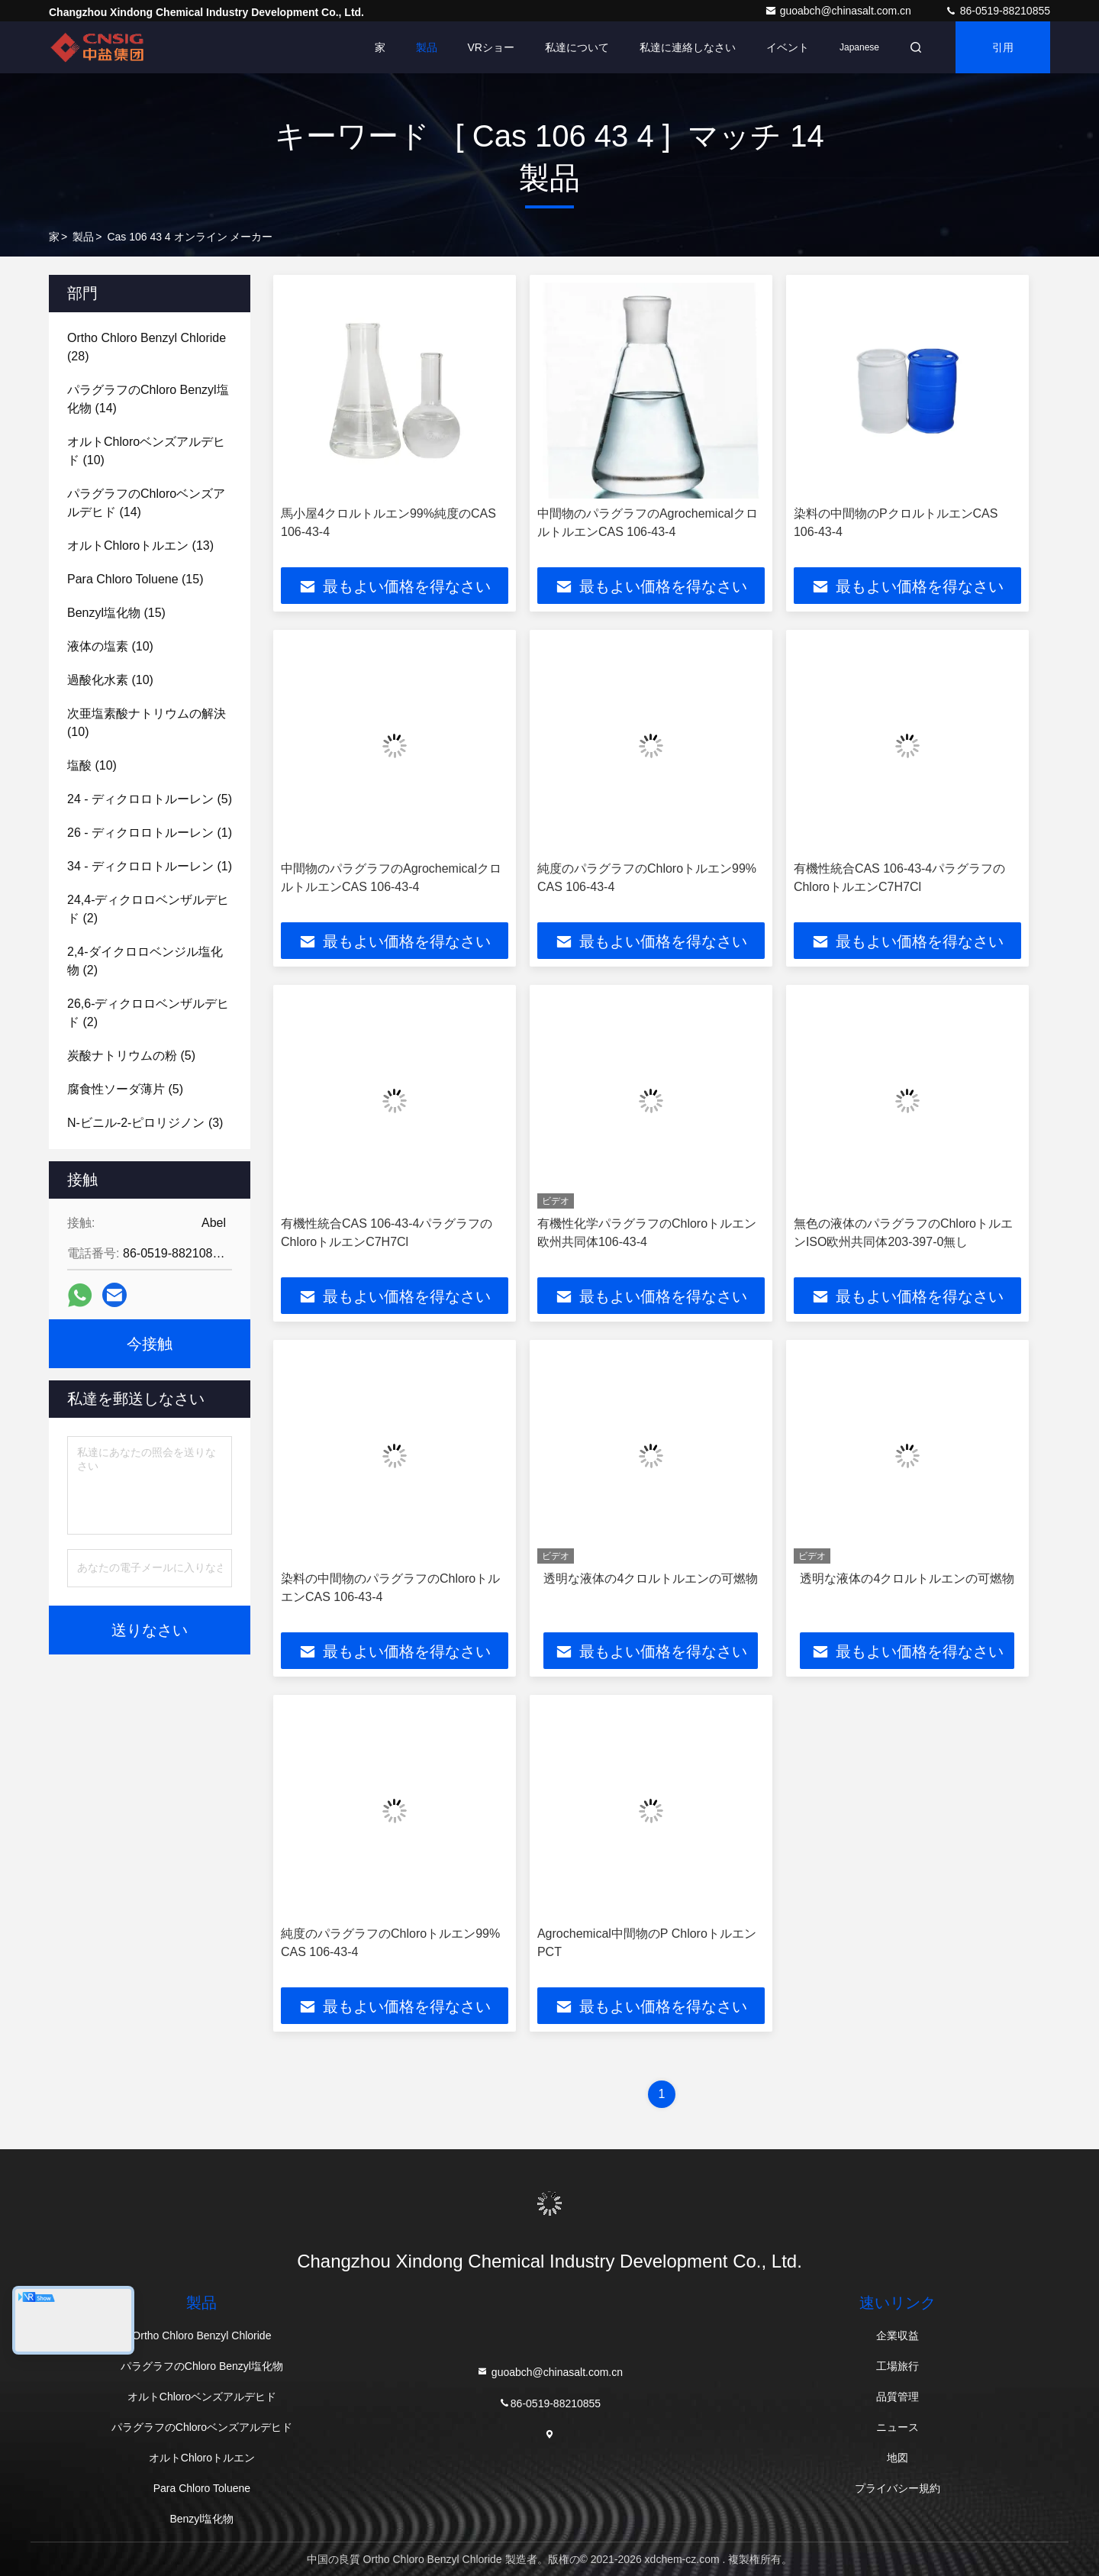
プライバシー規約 (897, 2488)
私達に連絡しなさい (688, 47)
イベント (787, 47)
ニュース (897, 2427)
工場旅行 (897, 2366)
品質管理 (897, 2396)
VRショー (491, 47)
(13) (140, 545)
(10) (146, 450)
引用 (1003, 47)
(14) (148, 399)
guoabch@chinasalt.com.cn (839, 11)
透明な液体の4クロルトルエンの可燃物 (650, 1578)
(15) (135, 579)
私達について (577, 47)
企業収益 (897, 2335)
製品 (426, 47)
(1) (149, 832)
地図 (897, 2458)
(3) (145, 1122)
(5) (149, 798)
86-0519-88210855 (997, 11)
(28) (146, 347)
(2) (148, 909)
